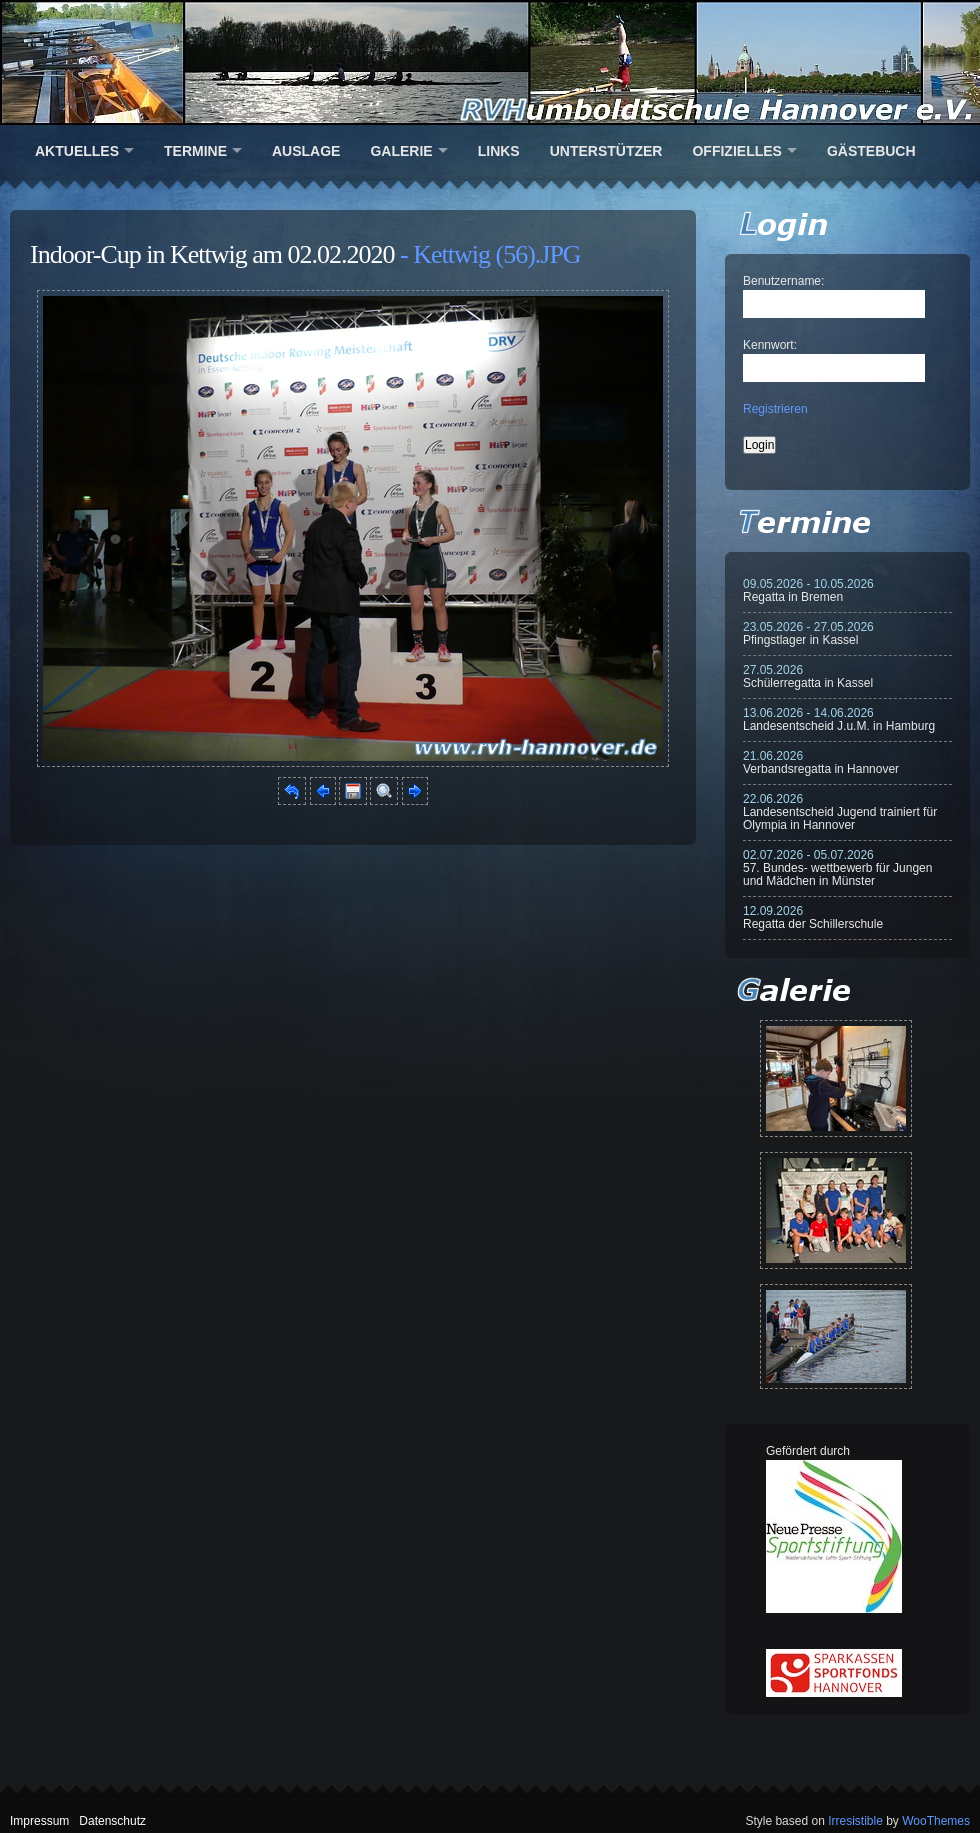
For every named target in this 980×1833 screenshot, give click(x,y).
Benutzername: (783, 281)
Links (499, 151)
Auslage (306, 151)
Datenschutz (112, 1821)
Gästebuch (871, 151)
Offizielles (736, 151)
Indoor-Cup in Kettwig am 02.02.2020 (212, 254)
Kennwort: (770, 345)
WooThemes (936, 1821)
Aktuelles (77, 151)
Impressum (39, 1821)
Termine (195, 151)
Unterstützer (606, 151)
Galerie (401, 151)
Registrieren (775, 409)
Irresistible (855, 1821)
